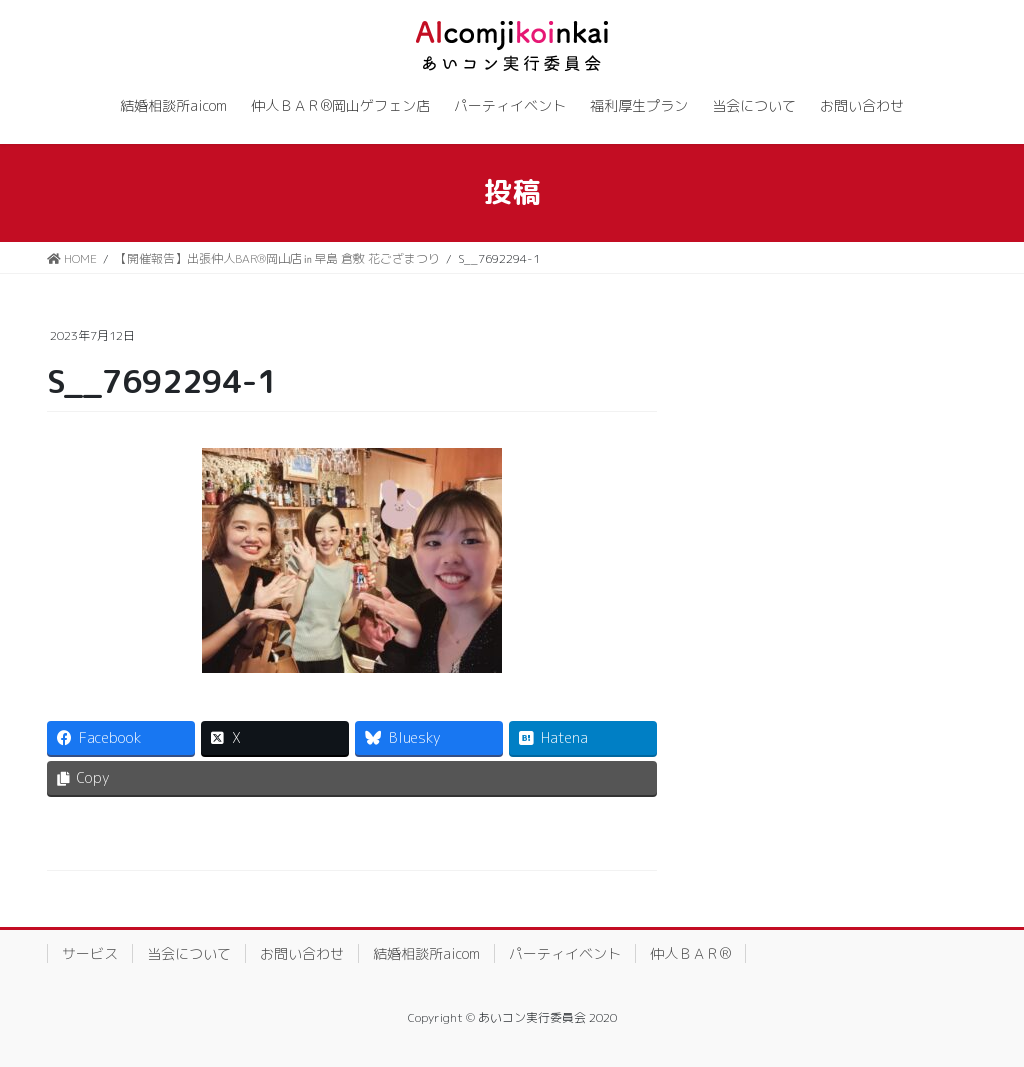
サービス (90, 953)
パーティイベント (565, 953)
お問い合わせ (302, 953)
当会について (189, 953)
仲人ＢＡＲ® (690, 953)
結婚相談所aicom (426, 953)
